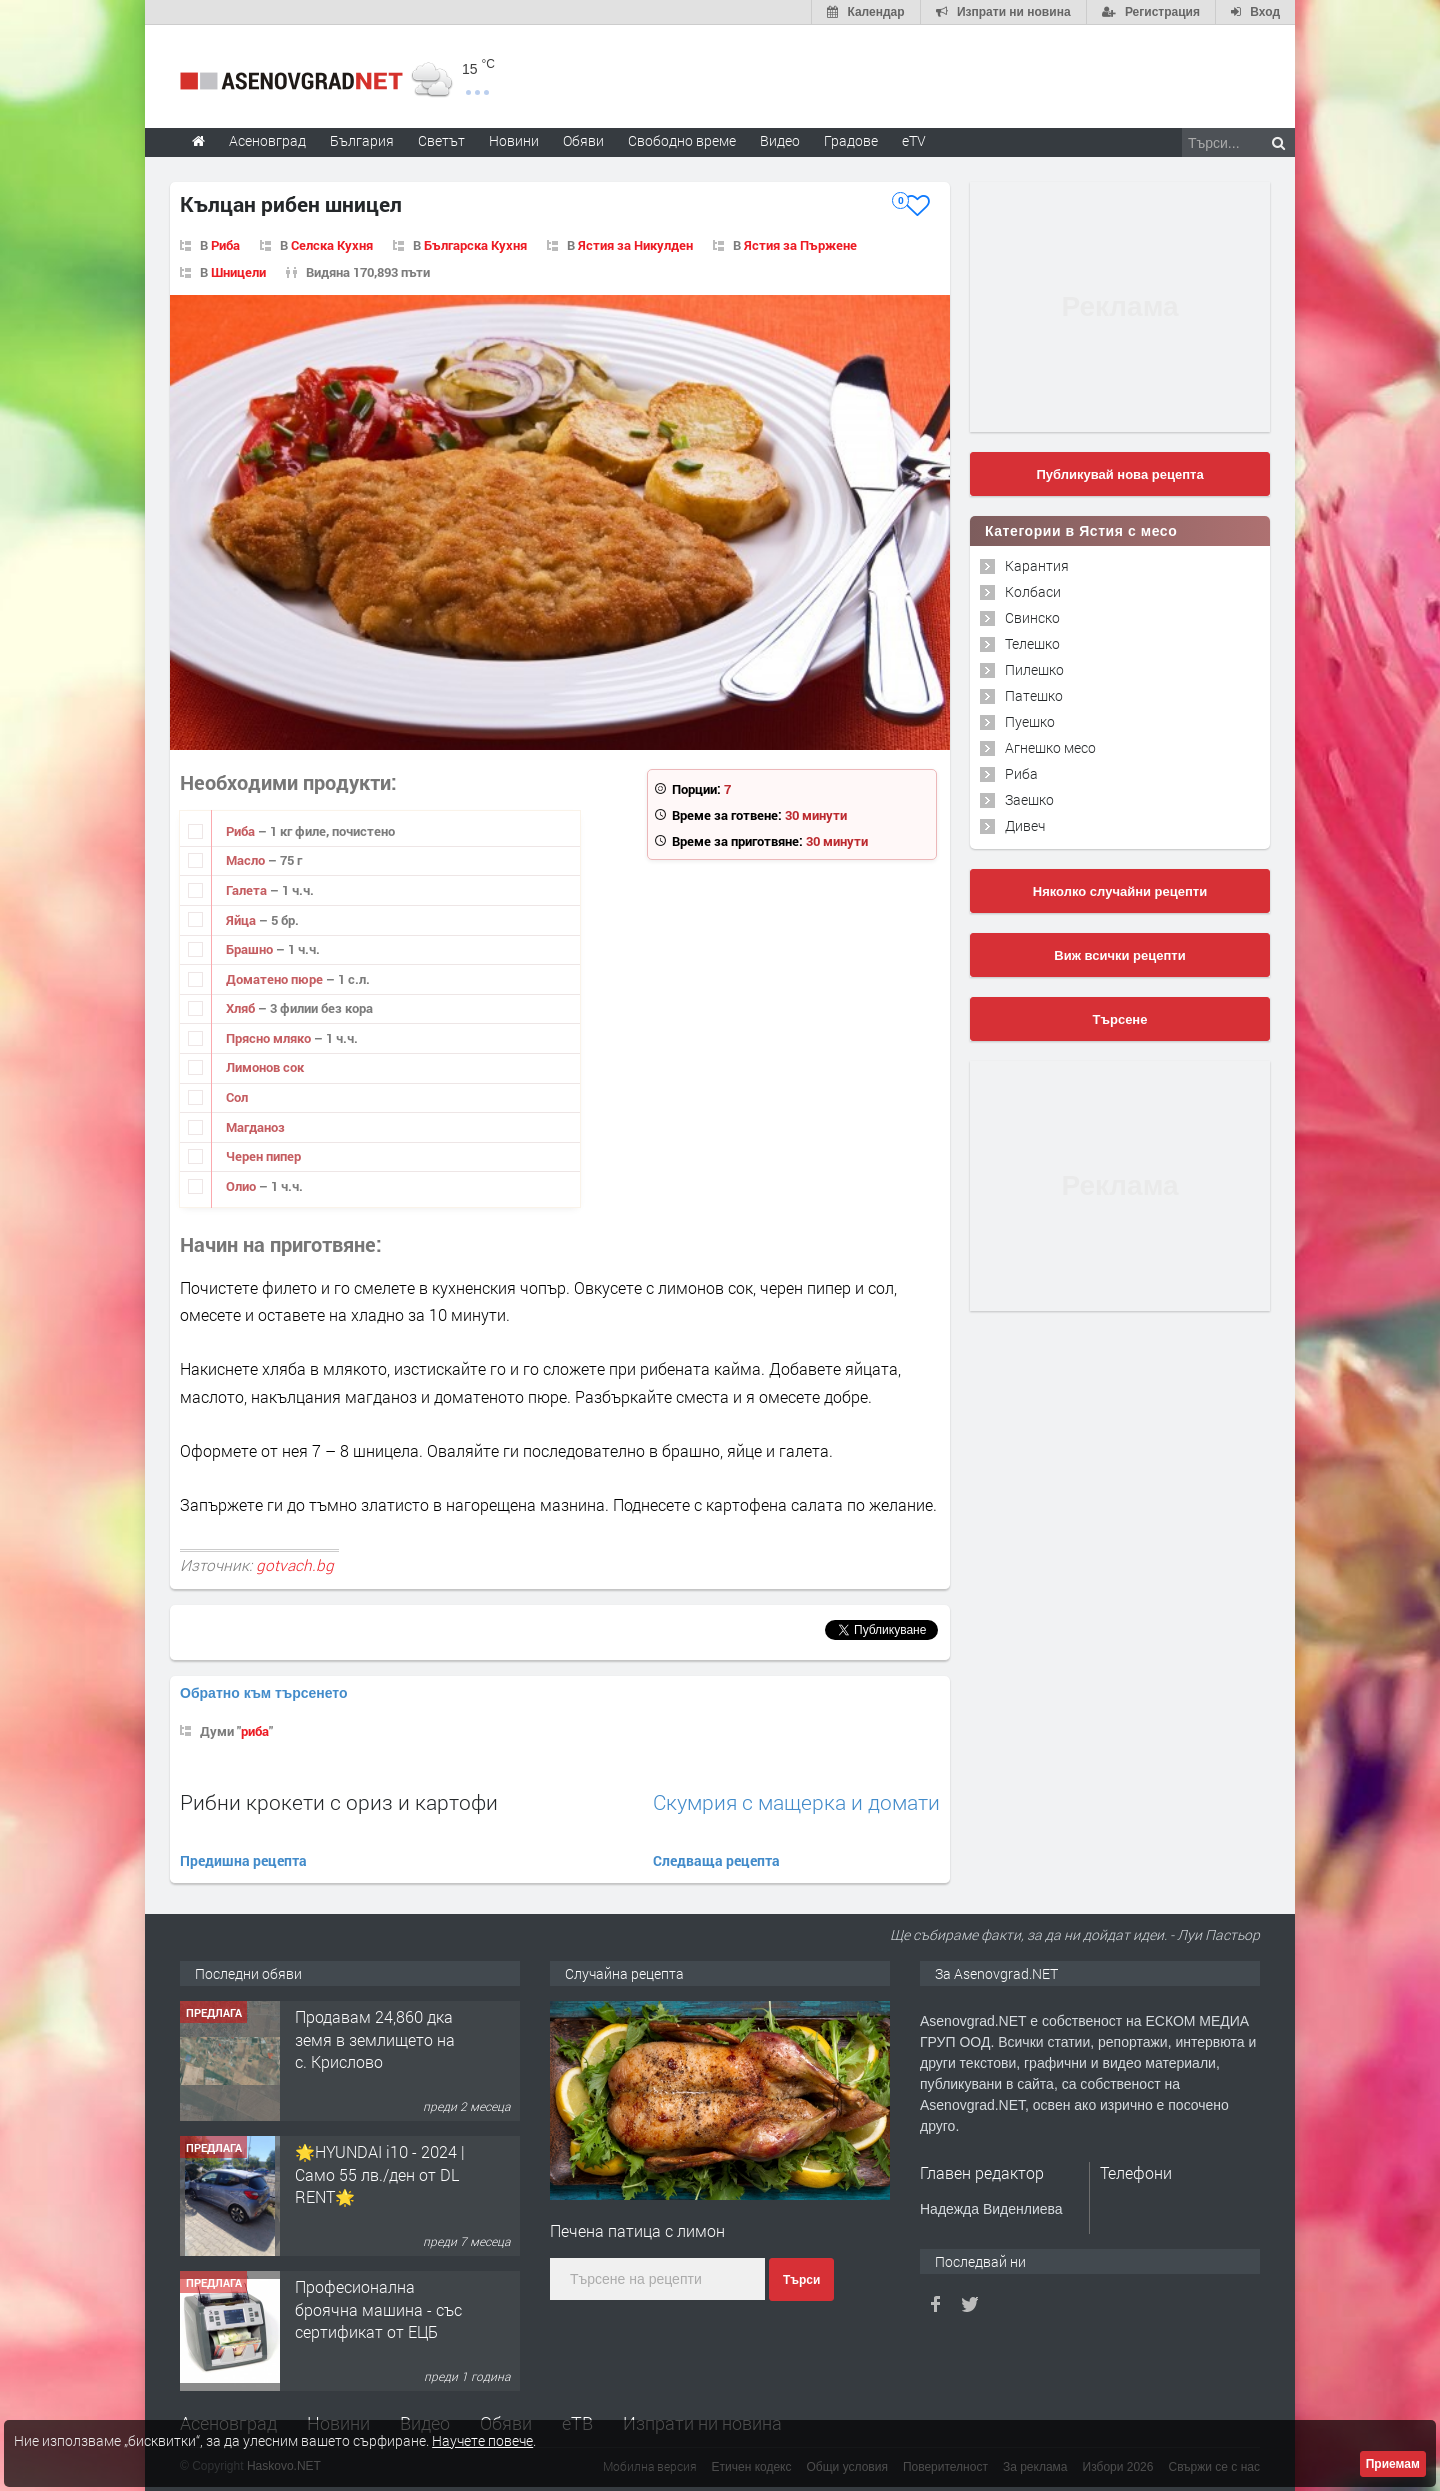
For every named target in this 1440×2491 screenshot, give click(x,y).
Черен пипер (263, 1156)
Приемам (1393, 2464)
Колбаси (1033, 591)
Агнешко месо (1050, 747)
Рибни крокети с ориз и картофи (339, 1802)
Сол (237, 1097)
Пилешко (1034, 669)
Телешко (1032, 643)
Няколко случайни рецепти (1120, 891)
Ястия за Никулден (635, 245)
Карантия (1037, 565)
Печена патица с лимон (637, 2230)
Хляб (242, 1008)
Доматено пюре (276, 979)
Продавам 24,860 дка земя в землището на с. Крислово (375, 2039)
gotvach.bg (295, 1565)
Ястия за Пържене (800, 245)
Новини (514, 140)
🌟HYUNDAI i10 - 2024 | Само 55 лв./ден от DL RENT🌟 (380, 2174)
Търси (801, 2280)
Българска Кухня (475, 245)
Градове (851, 140)
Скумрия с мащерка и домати (796, 1802)
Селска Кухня (332, 245)
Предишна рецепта (243, 1860)
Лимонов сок (265, 1067)
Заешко (1029, 799)
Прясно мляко (270, 1038)
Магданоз (255, 1127)
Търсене (1120, 1019)
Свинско (1032, 617)
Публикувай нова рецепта (1119, 474)
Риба (225, 245)
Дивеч (1025, 825)
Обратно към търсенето (264, 1693)
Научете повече (482, 2440)
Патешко (1034, 695)
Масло (247, 860)
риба (255, 1731)
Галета (248, 890)
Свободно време (682, 140)
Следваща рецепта (716, 1860)
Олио (242, 1186)
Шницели (238, 272)
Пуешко (1030, 721)
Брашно (251, 949)
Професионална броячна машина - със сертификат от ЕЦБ (378, 2309)
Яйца (242, 920)
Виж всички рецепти (1119, 955)
